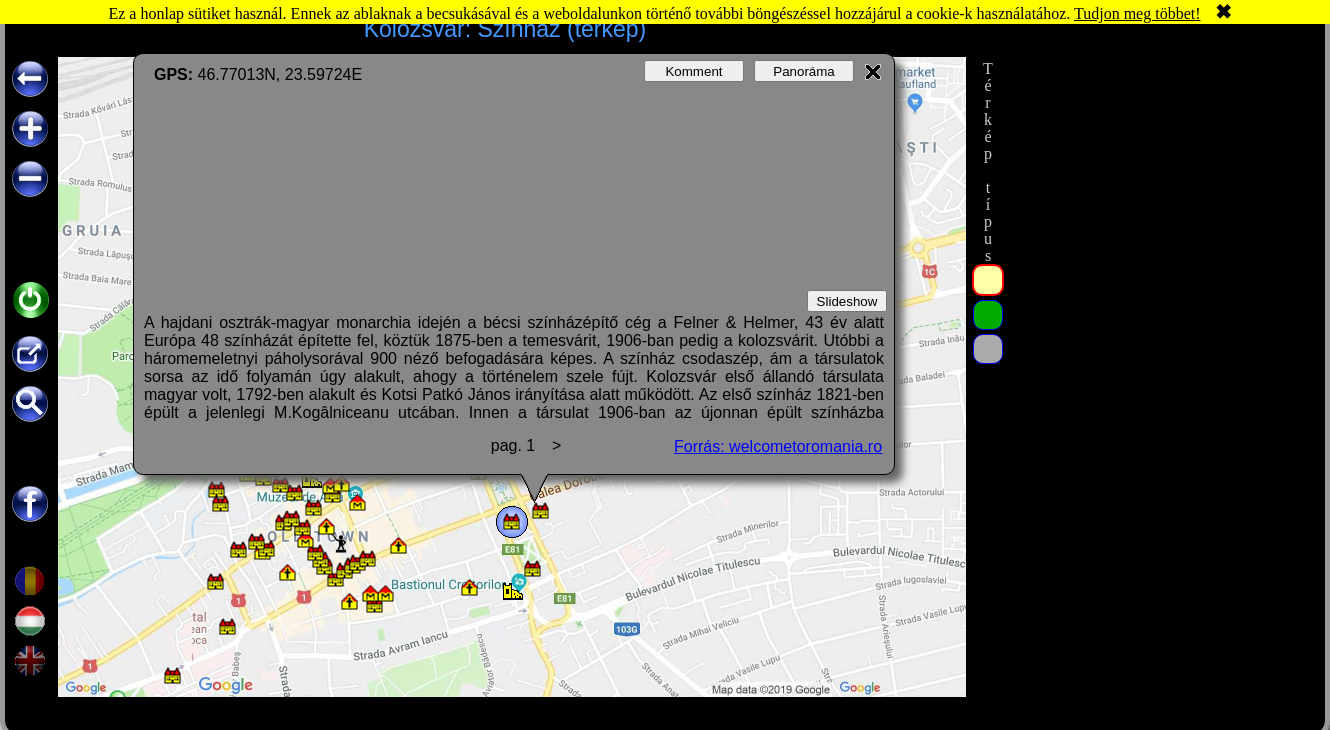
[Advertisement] (1158, 357)
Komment (693, 71)
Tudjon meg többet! (1137, 13)
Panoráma (804, 71)
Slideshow (847, 301)
